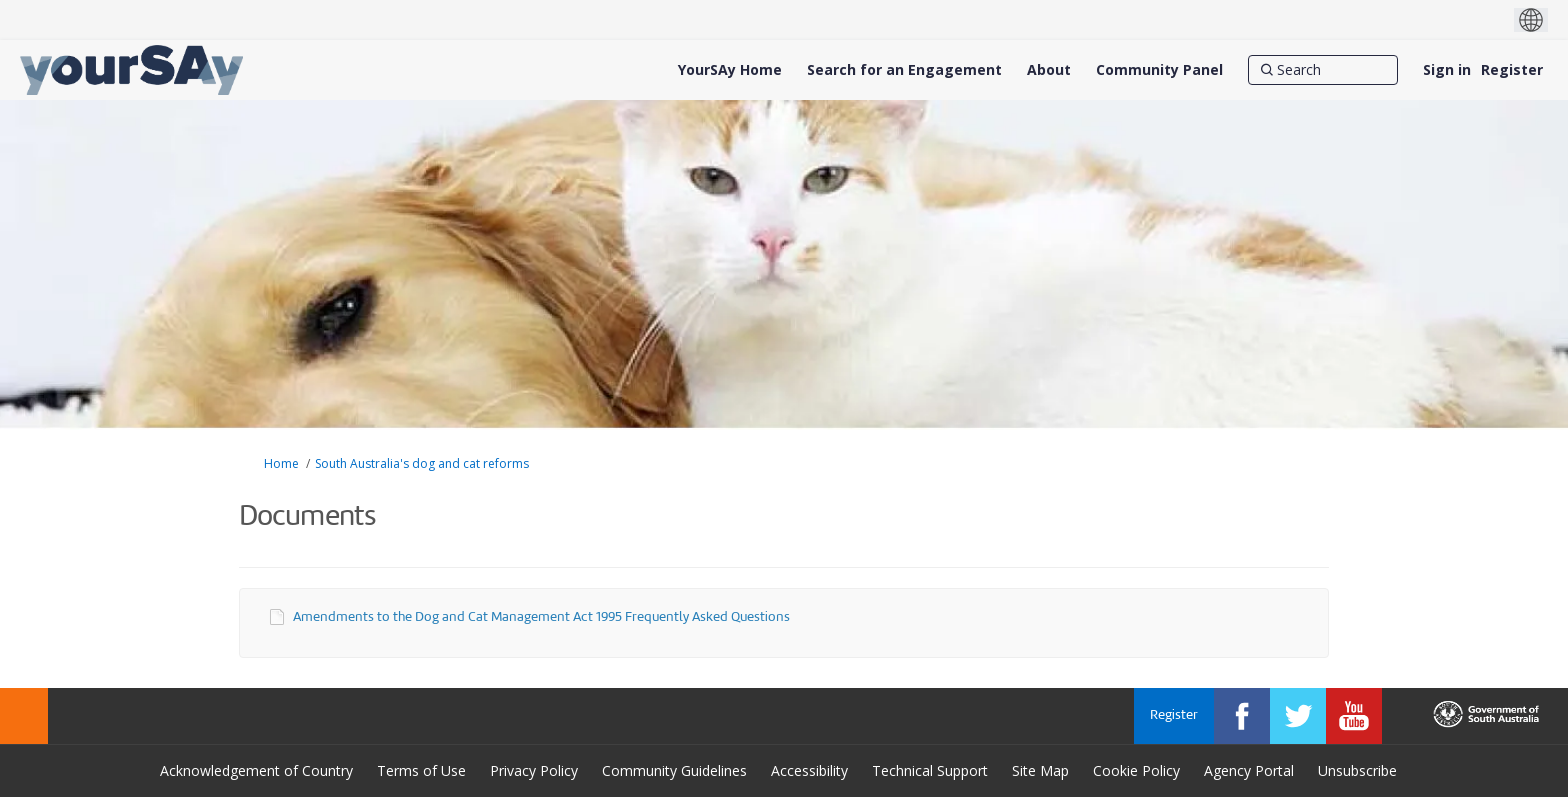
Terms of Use (421, 770)
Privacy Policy (534, 770)
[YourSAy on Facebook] (1242, 716)
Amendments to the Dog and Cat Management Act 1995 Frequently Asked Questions (541, 617)
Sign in (1447, 69)
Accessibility (809, 770)
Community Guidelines (674, 770)
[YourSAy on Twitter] (1298, 716)
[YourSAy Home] (730, 70)
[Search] (1323, 70)
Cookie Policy (1136, 770)
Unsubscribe (1357, 770)
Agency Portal (1249, 770)
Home (281, 463)
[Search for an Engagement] (904, 70)
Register (1512, 69)
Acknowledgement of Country (256, 770)
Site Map (1040, 770)
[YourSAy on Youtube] (1354, 716)
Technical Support (930, 770)
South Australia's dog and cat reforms (422, 463)
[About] (1049, 70)
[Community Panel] (1159, 70)
